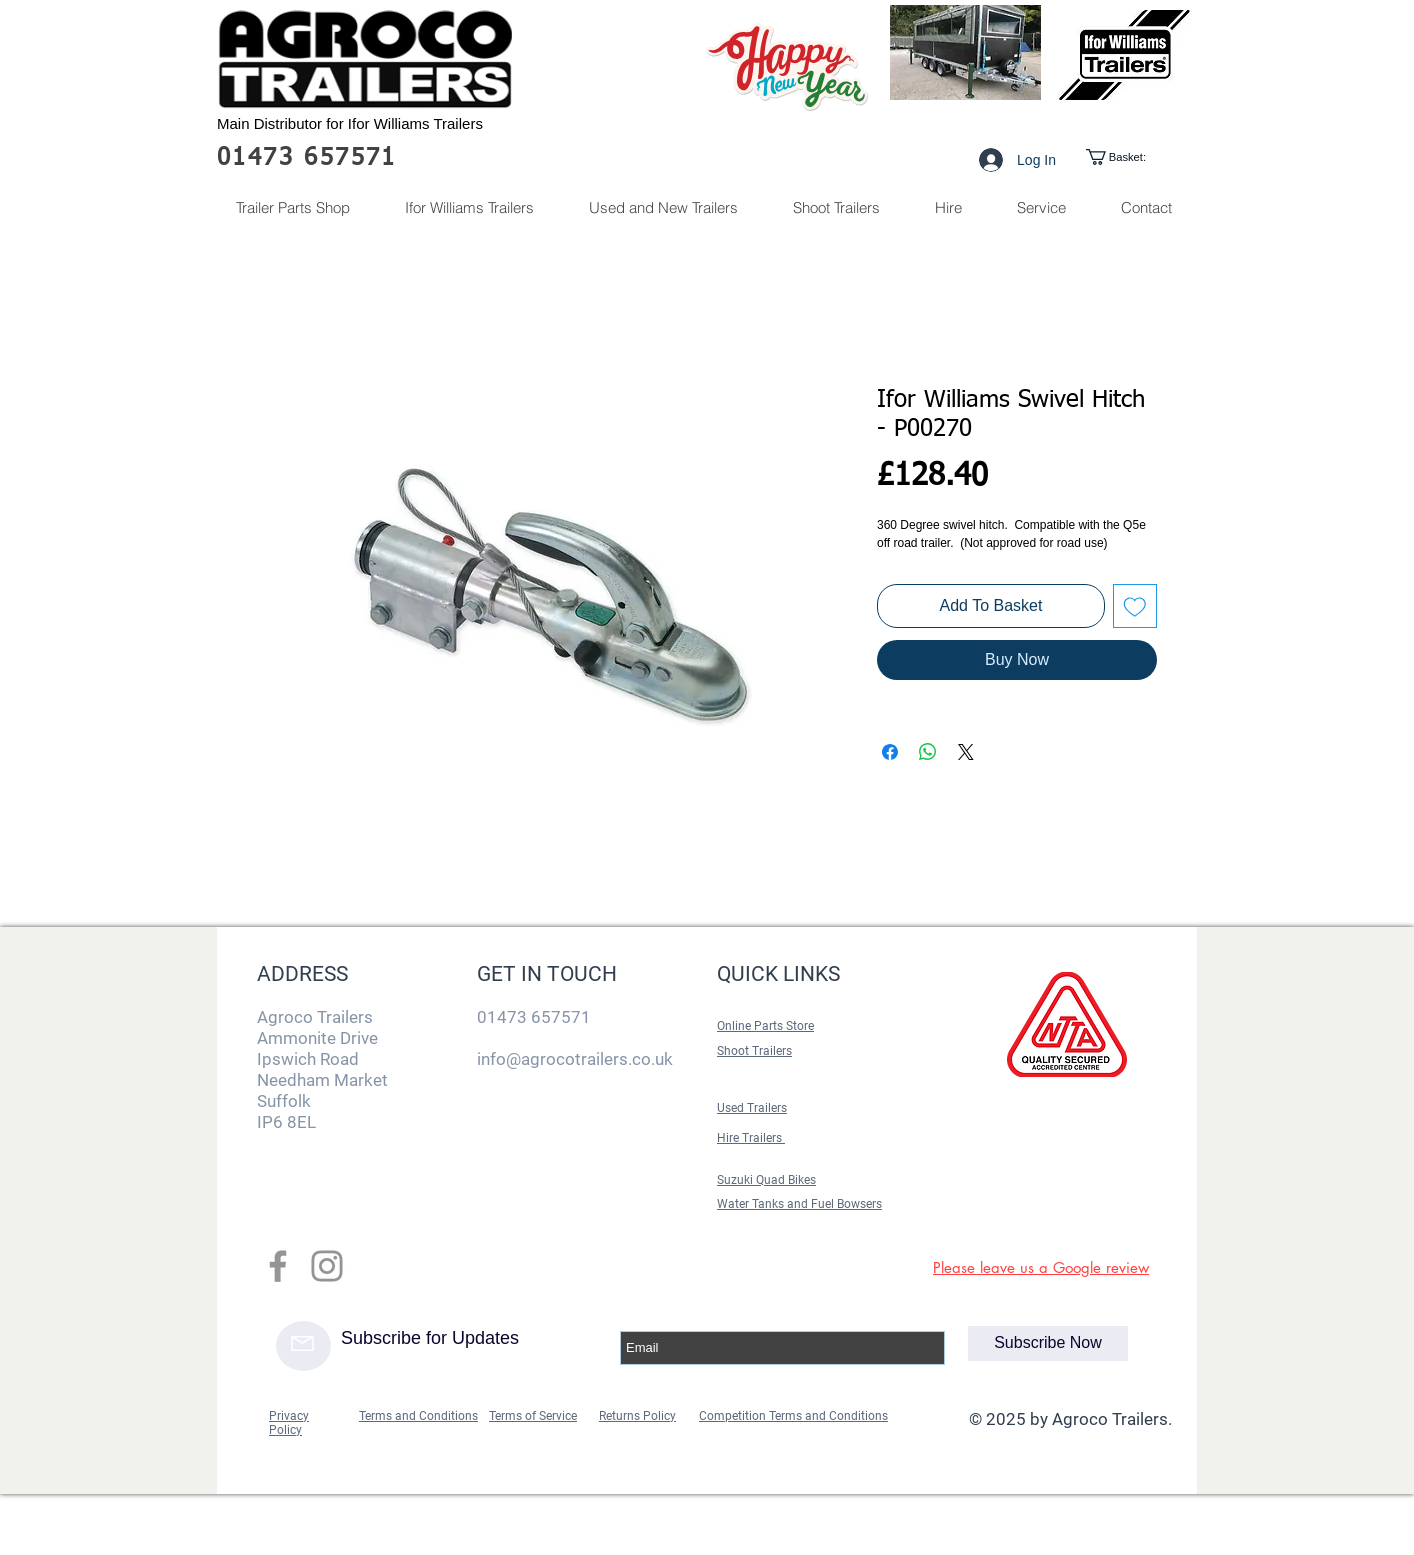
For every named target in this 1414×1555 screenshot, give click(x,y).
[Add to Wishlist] (1135, 606)
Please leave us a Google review (1041, 1267)
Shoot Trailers (754, 1051)
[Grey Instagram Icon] (327, 1266)
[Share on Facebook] (890, 752)
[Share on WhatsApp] (928, 752)
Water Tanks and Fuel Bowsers (799, 1204)
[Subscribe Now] (1048, 1343)
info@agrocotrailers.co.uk (575, 1059)
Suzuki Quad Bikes (766, 1180)
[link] (1133, 157)
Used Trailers (752, 1108)
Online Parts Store (765, 1026)
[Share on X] (966, 752)
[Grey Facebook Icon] (278, 1266)
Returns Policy (637, 1416)
